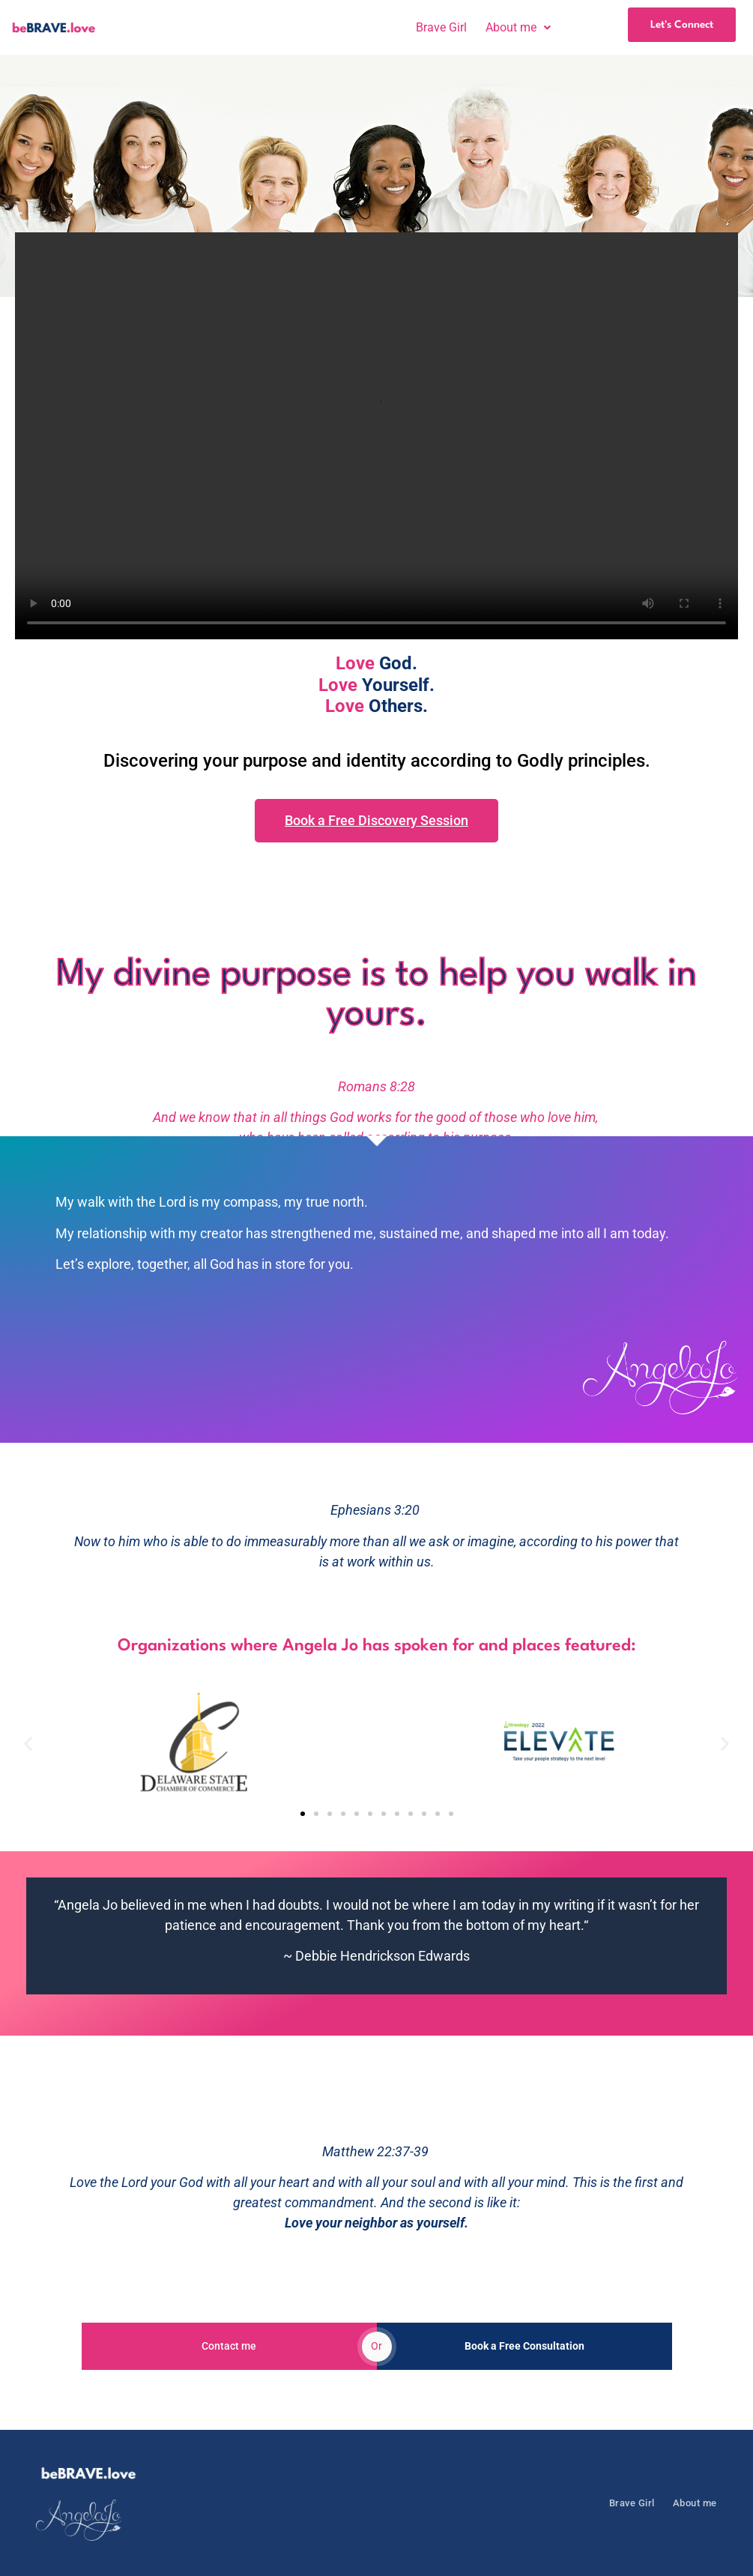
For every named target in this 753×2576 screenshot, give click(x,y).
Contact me (229, 2346)
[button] (518, 28)
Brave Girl (441, 28)
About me (518, 28)
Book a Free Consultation (524, 2346)
